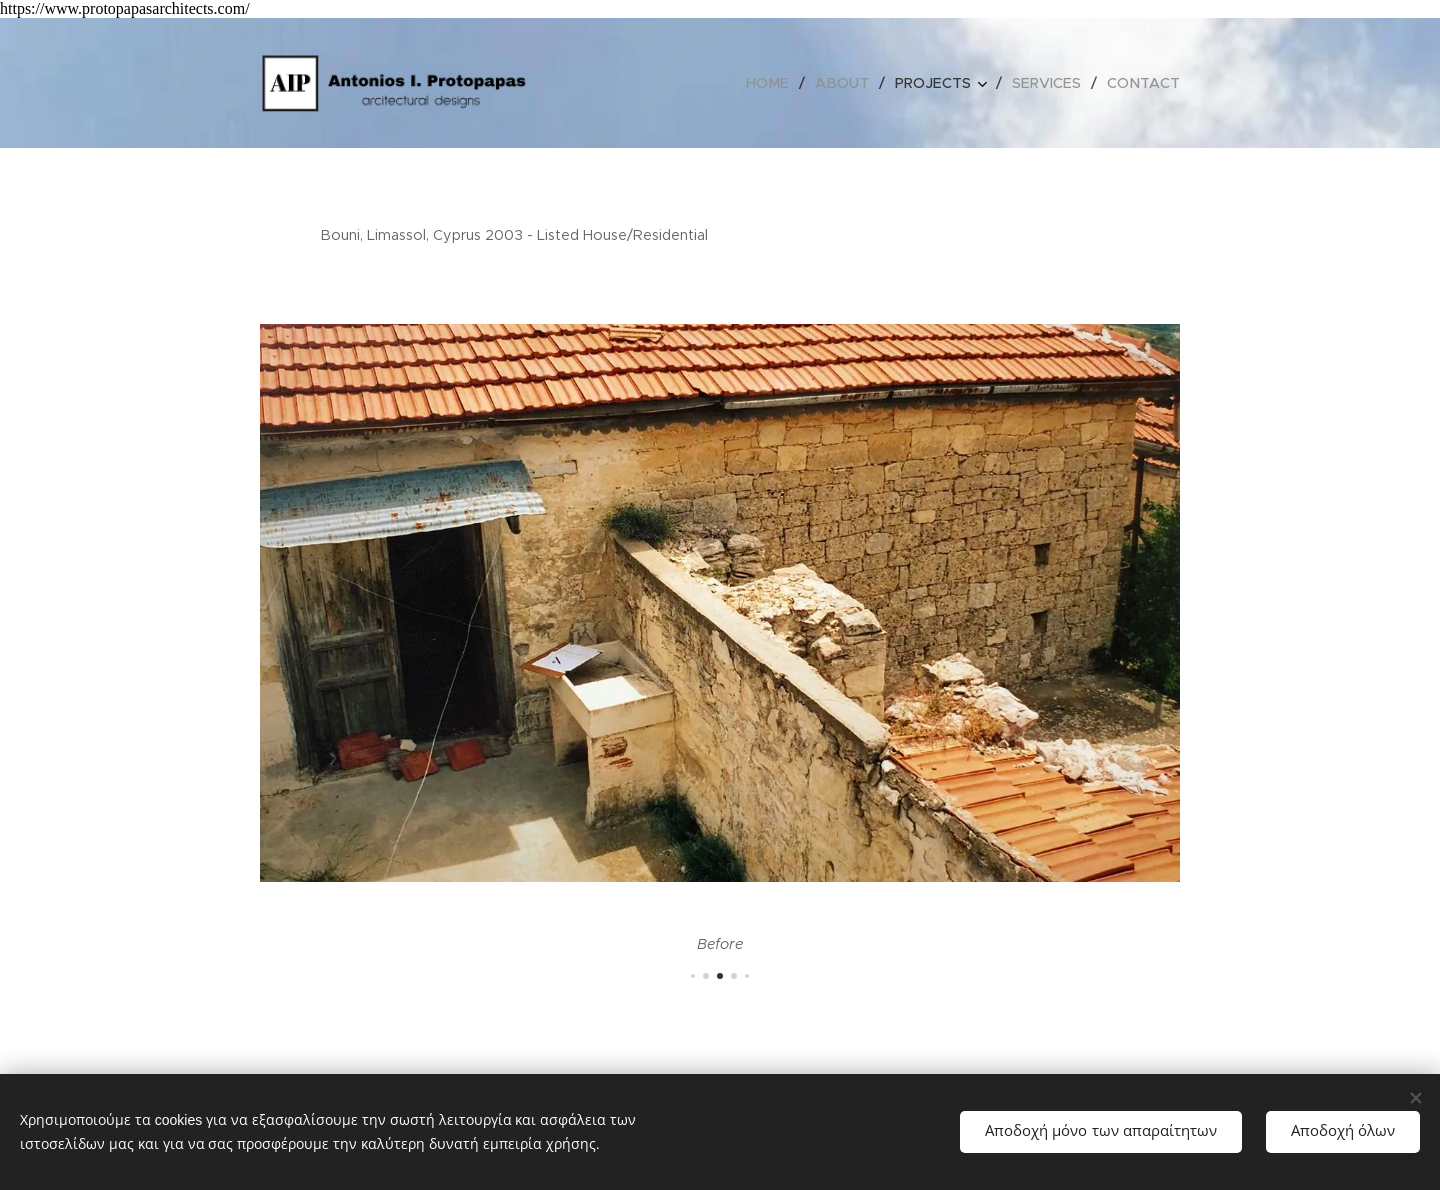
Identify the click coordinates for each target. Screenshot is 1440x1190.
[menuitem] (781, 83)
